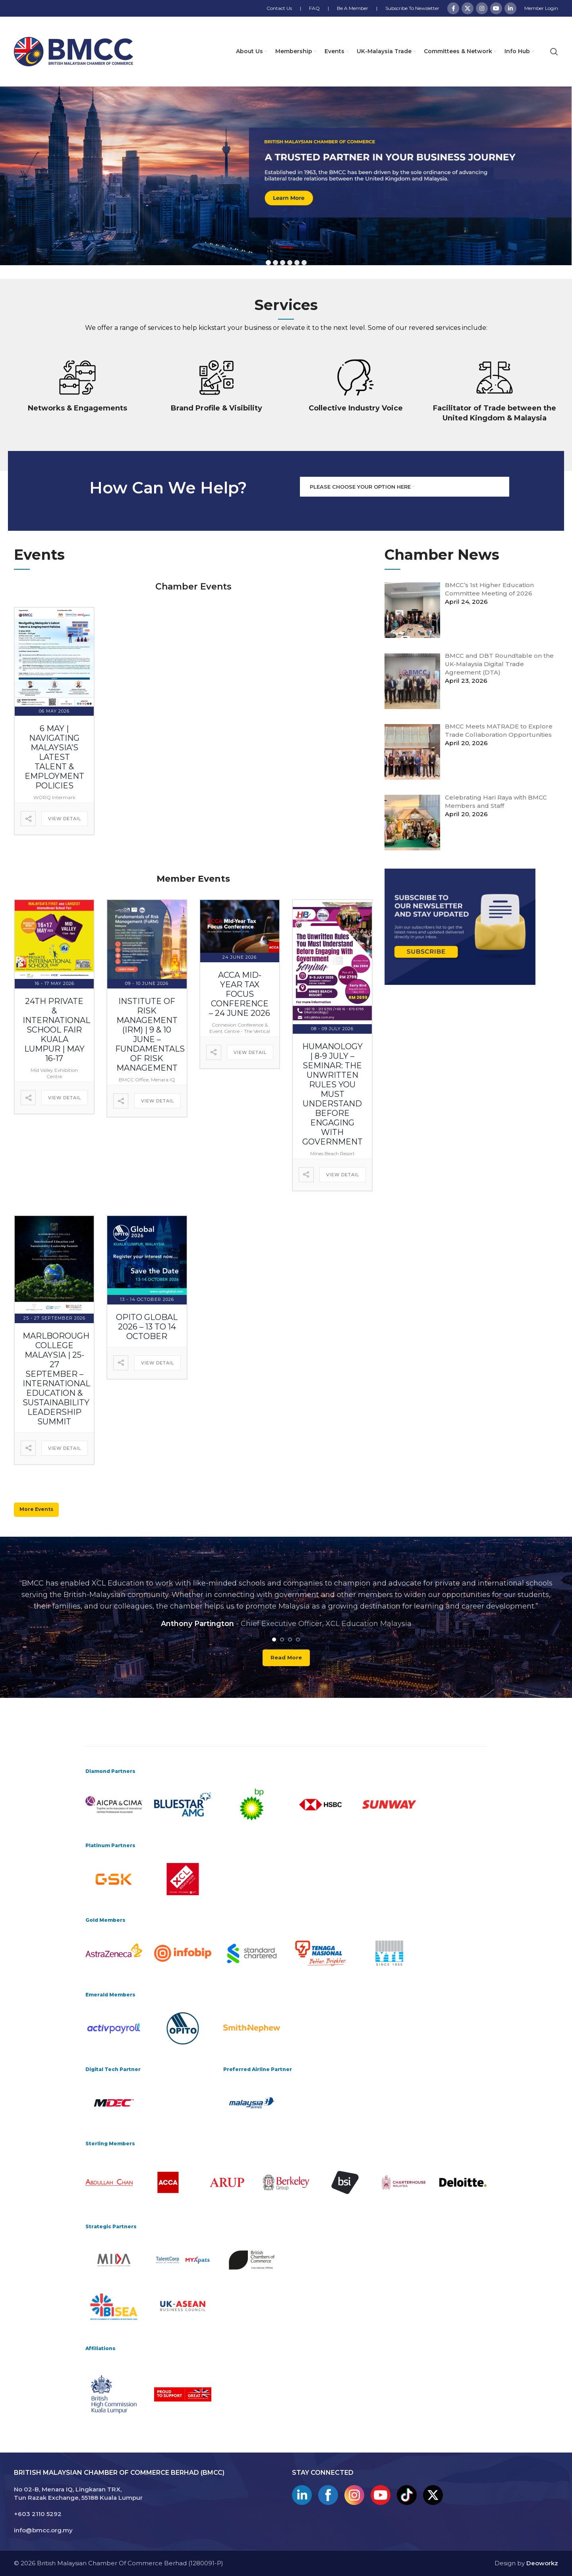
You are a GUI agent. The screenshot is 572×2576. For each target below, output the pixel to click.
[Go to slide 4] (298, 1639)
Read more (286, 1657)
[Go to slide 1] (274, 1639)
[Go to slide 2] (282, 1639)
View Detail (64, 818)
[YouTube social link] (496, 8)
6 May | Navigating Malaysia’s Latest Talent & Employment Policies (54, 757)
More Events (36, 1509)
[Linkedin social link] (510, 8)
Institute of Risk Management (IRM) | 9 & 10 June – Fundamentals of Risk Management (150, 1034)
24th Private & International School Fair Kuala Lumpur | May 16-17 (56, 1029)
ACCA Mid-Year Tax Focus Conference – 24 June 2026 (239, 994)
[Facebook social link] (453, 8)
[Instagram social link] (482, 8)
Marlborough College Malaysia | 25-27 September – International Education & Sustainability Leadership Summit (56, 1378)
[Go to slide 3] (290, 1639)
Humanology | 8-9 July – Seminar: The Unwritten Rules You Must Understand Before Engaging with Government (332, 1094)
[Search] (554, 52)
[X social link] (467, 8)
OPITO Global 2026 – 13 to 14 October (147, 1326)
